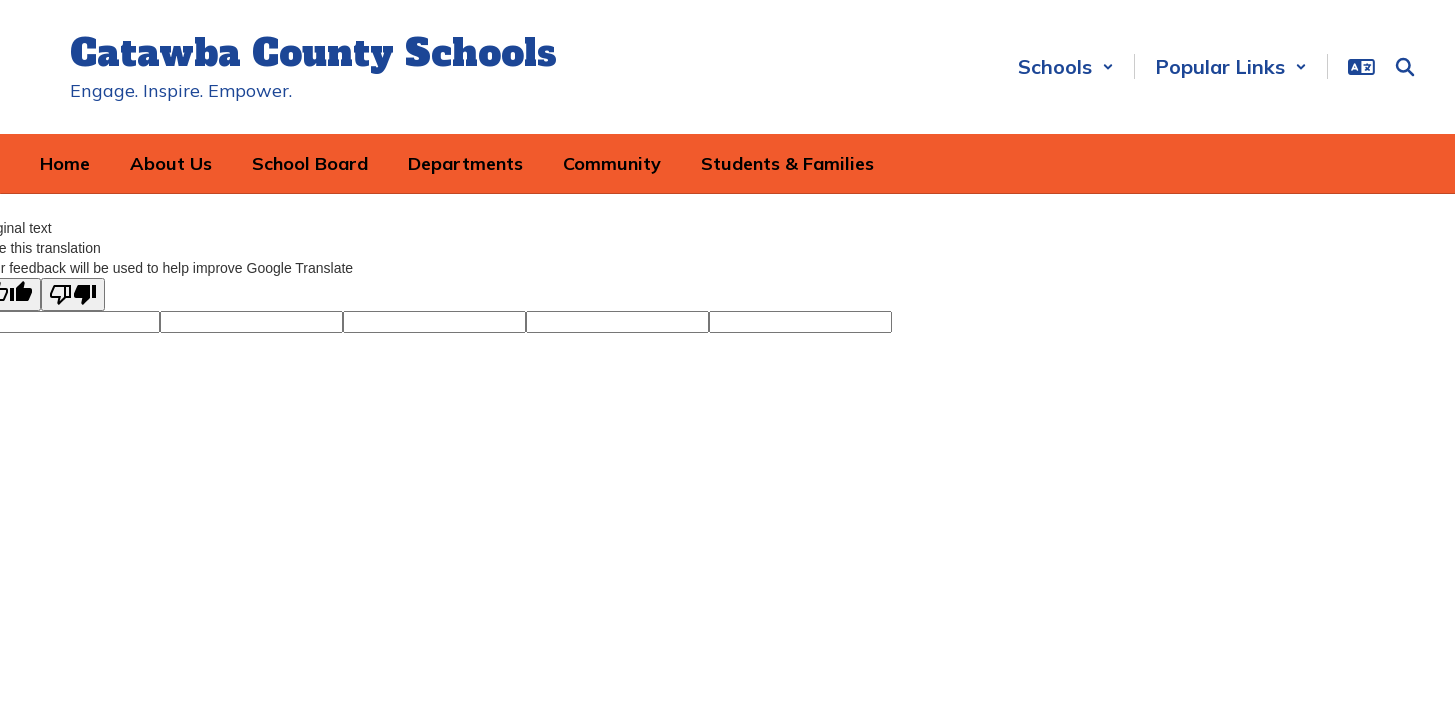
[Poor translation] (73, 294)
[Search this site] (1405, 67)
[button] (1066, 66)
